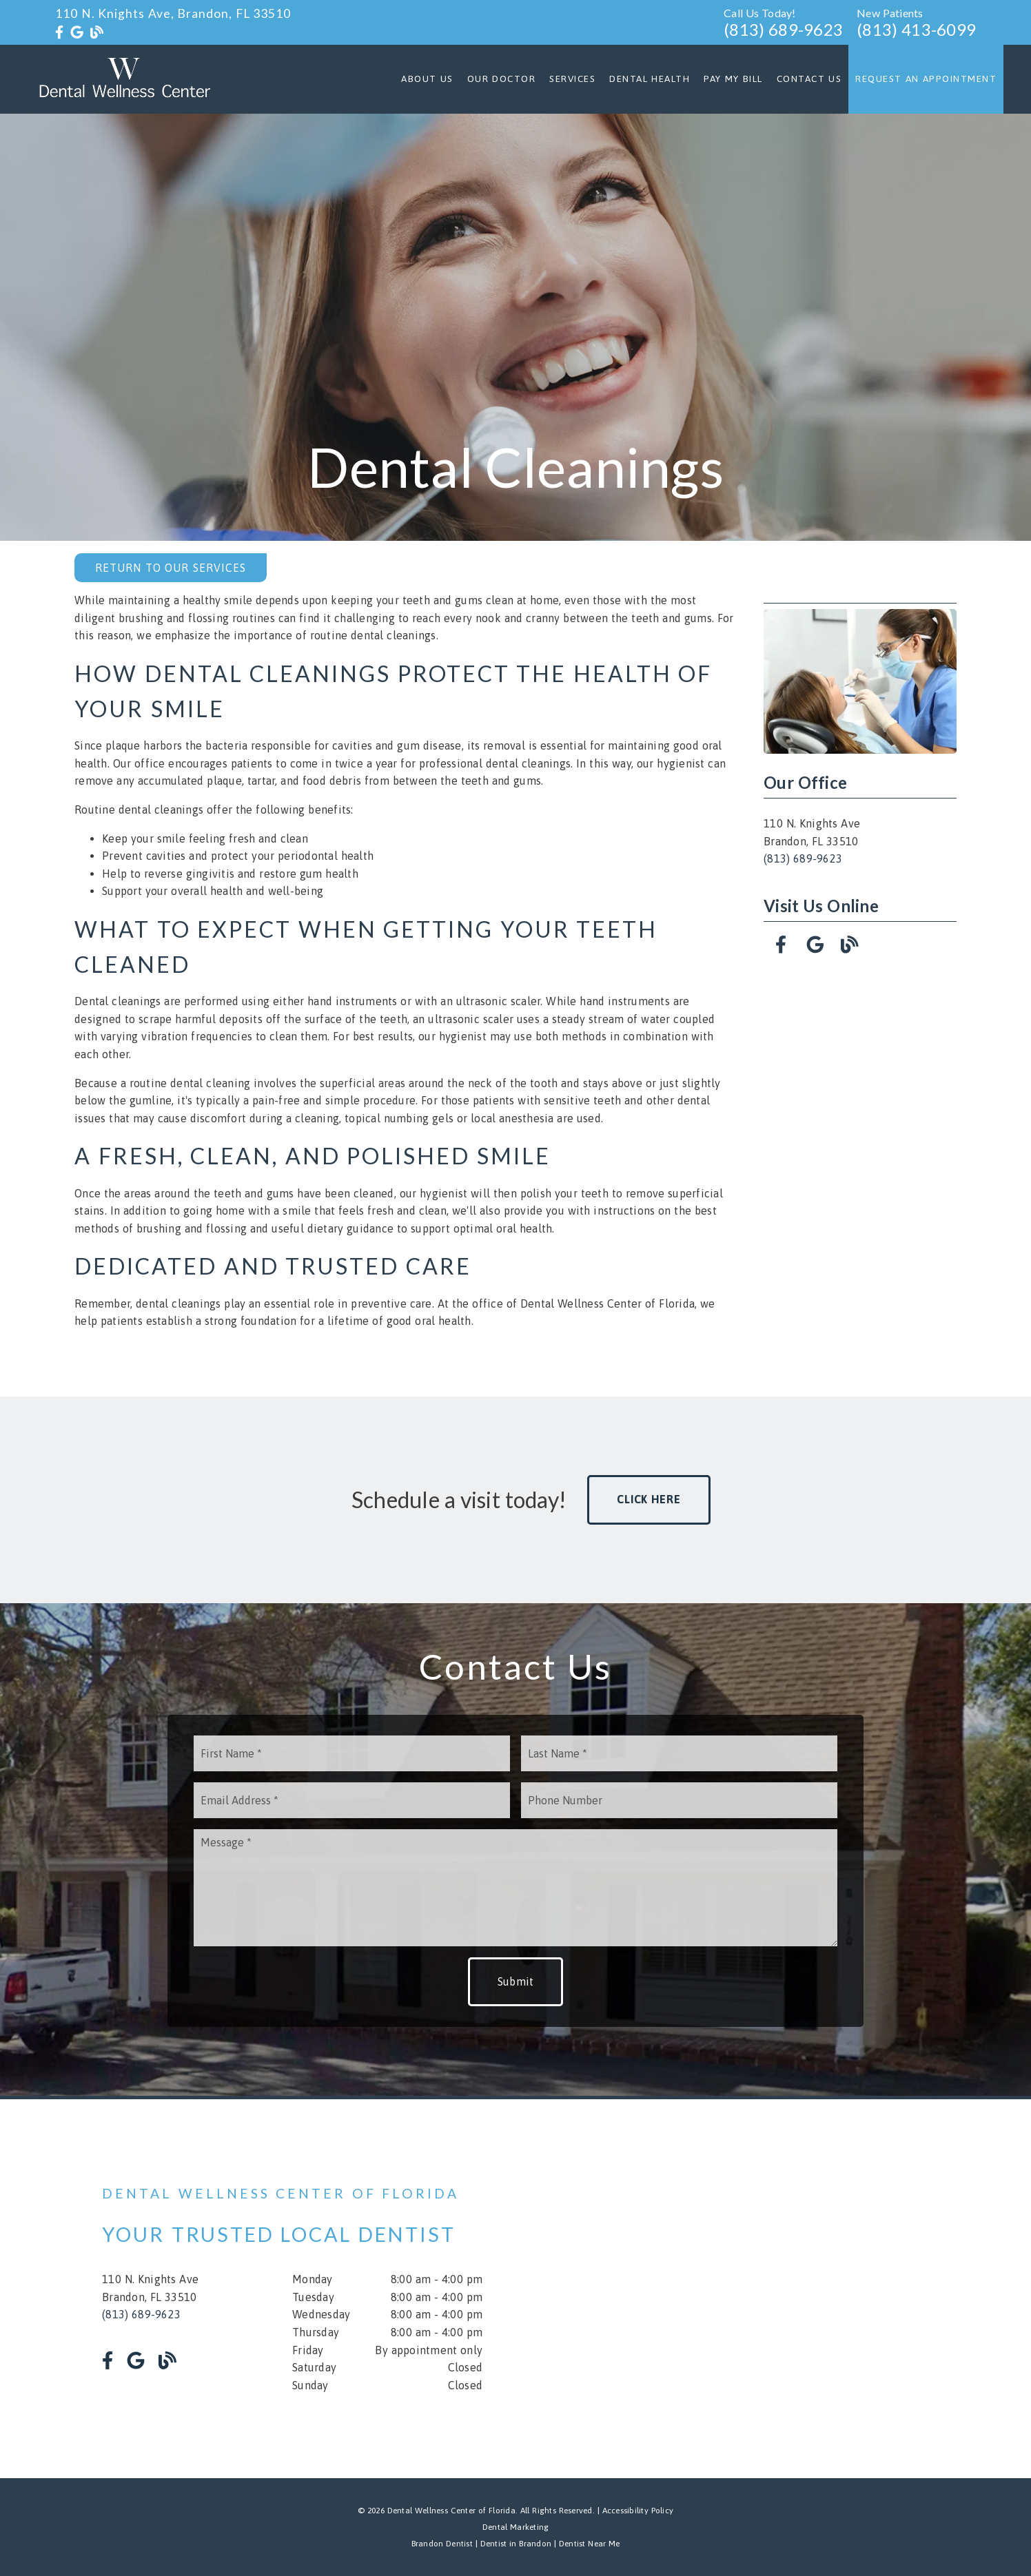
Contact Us (809, 78)
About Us (427, 78)
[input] (352, 1753)
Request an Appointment (926, 78)
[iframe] (763, 2289)
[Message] (515, 1887)
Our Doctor (501, 78)
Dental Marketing (515, 2527)
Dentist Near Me (589, 2543)
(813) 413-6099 (916, 29)
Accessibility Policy (638, 2510)
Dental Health (649, 78)
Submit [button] (516, 1981)
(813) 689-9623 (783, 29)
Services (572, 78)
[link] (59, 32)
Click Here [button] (649, 1499)
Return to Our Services (170, 567)
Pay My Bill (733, 78)
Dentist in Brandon (514, 2543)
